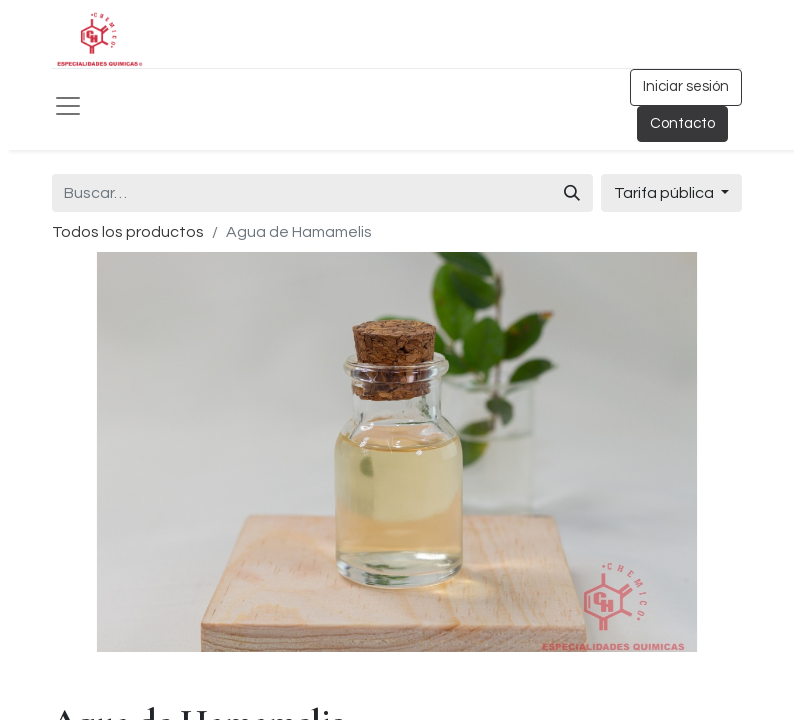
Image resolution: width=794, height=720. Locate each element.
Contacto (682, 123)
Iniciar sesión (686, 86)
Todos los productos (128, 232)
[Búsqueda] (572, 193)
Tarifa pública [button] (665, 193)
